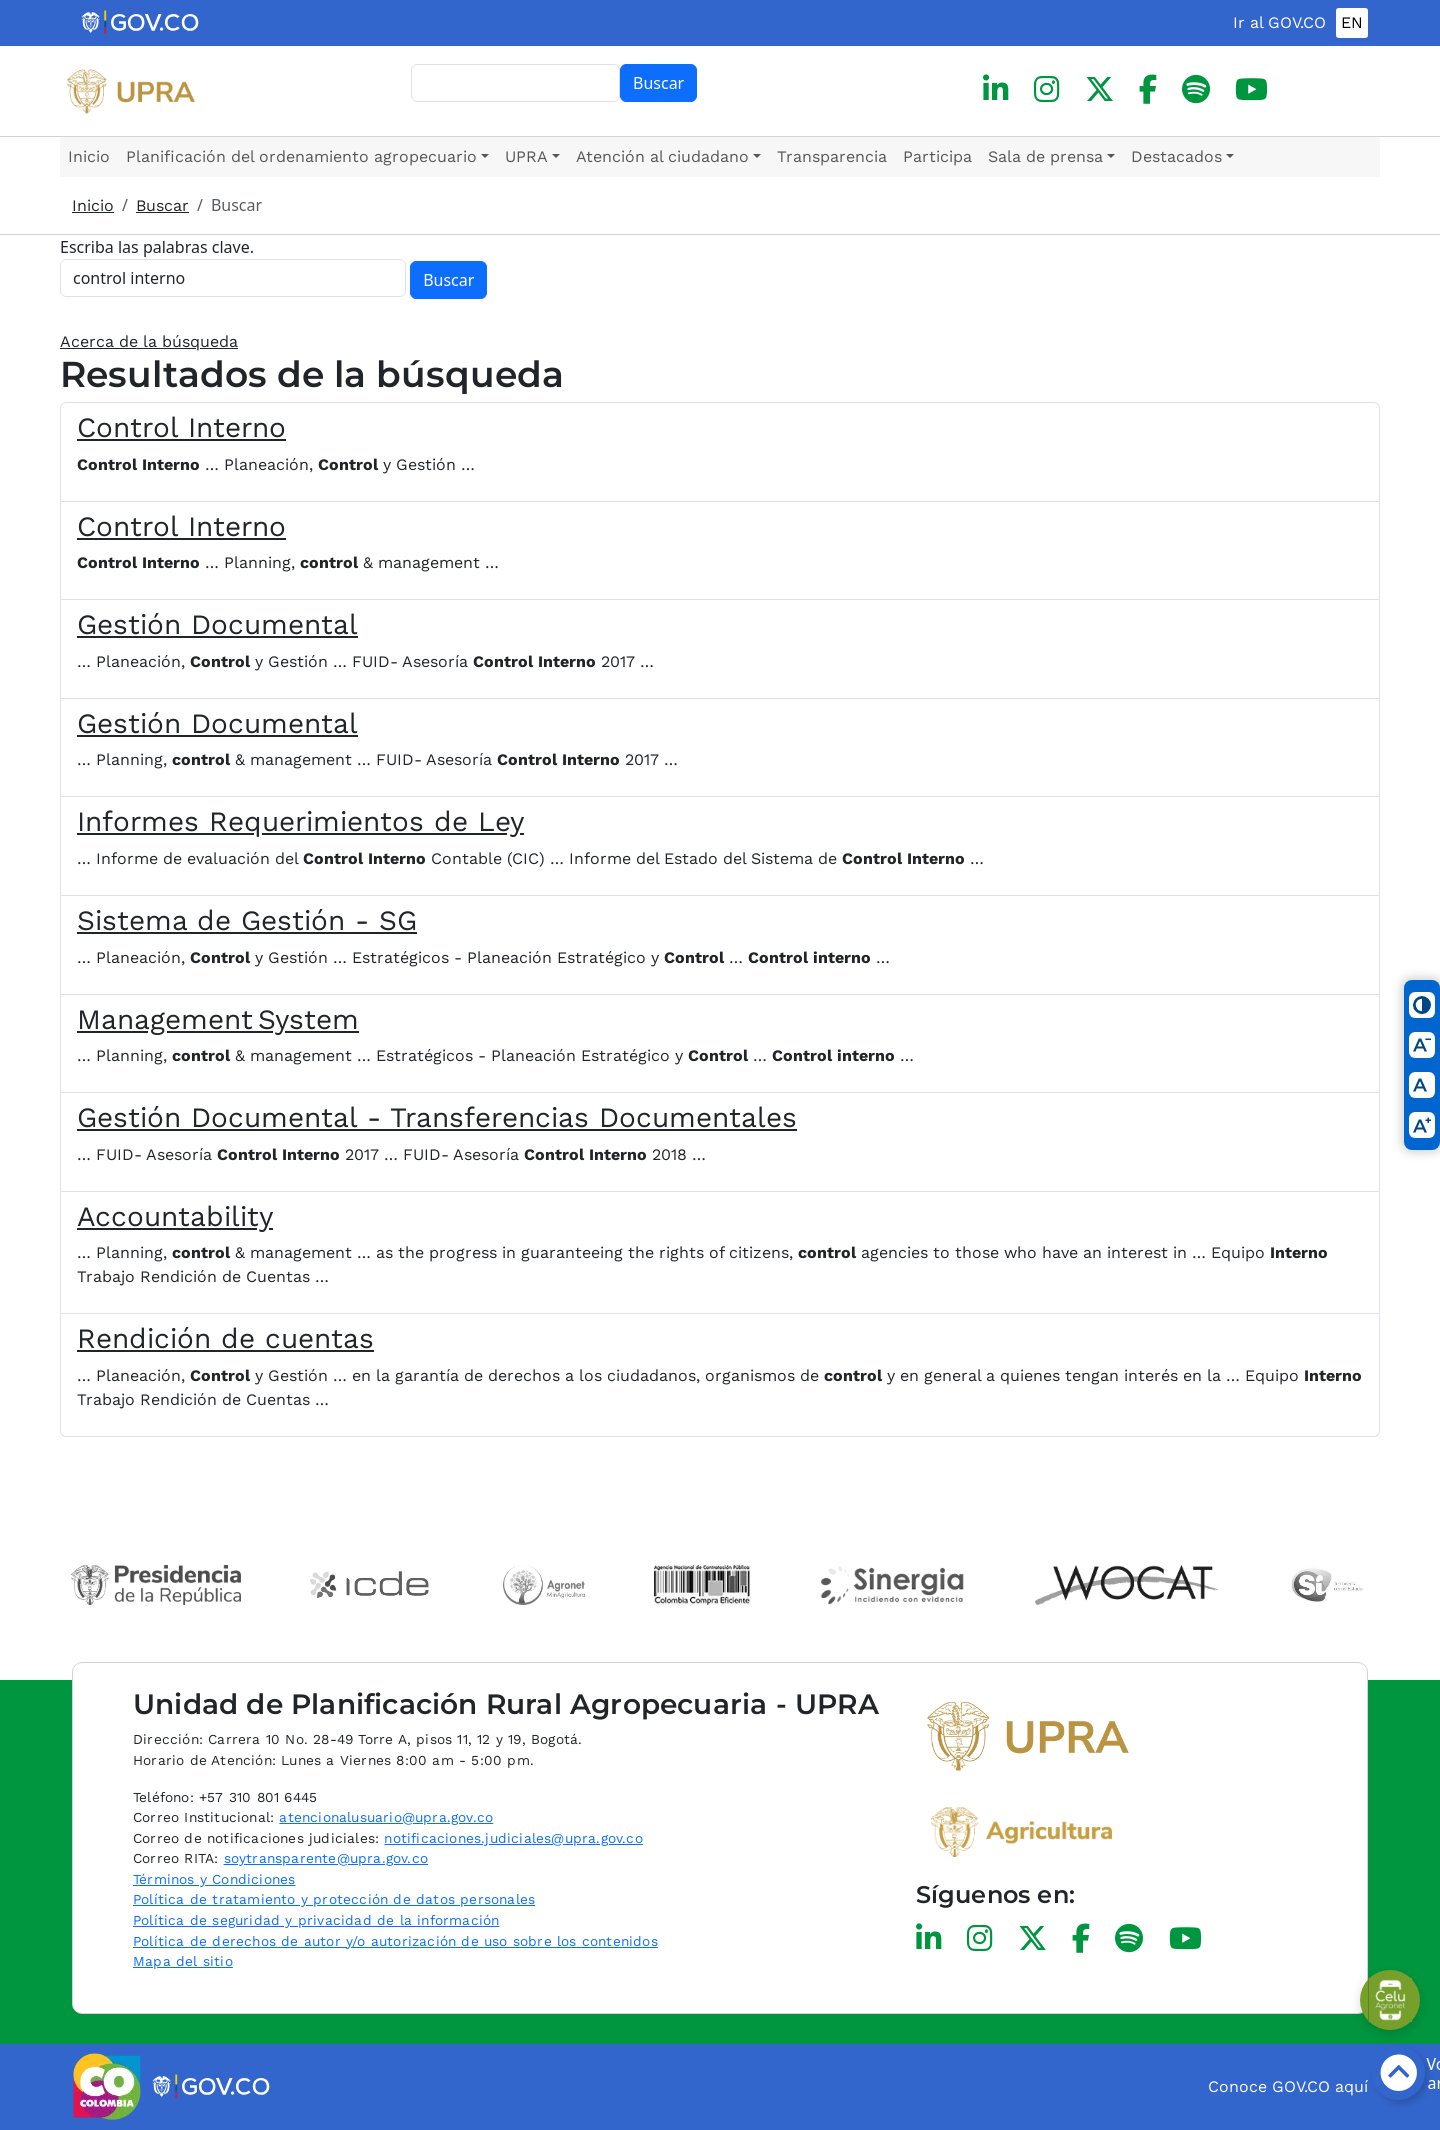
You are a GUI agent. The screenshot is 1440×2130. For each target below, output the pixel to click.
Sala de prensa (1045, 156)
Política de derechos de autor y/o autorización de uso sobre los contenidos (395, 1941)
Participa (937, 156)
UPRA (526, 156)
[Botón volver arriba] (1398, 2073)
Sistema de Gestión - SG (247, 920)
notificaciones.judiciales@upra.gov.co (513, 1838)
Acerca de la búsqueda (149, 341)
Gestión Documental (217, 624)
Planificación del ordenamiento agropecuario (301, 156)
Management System (218, 1019)
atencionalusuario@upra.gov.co (386, 1817)
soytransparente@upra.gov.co (326, 1858)
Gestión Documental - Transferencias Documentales (437, 1117)
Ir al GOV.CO (1279, 22)
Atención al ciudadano (662, 156)
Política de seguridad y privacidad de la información (316, 1920)
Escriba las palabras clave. (157, 247)
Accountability (175, 1216)
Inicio (89, 156)
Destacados (1176, 156)
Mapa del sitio (183, 1961)
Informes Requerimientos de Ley (300, 821)
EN (1352, 22)
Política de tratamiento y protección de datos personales (334, 1899)
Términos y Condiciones (214, 1879)
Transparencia (832, 156)
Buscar (658, 83)
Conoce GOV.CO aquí (1288, 2086)
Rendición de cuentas (225, 1338)
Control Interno (181, 427)
